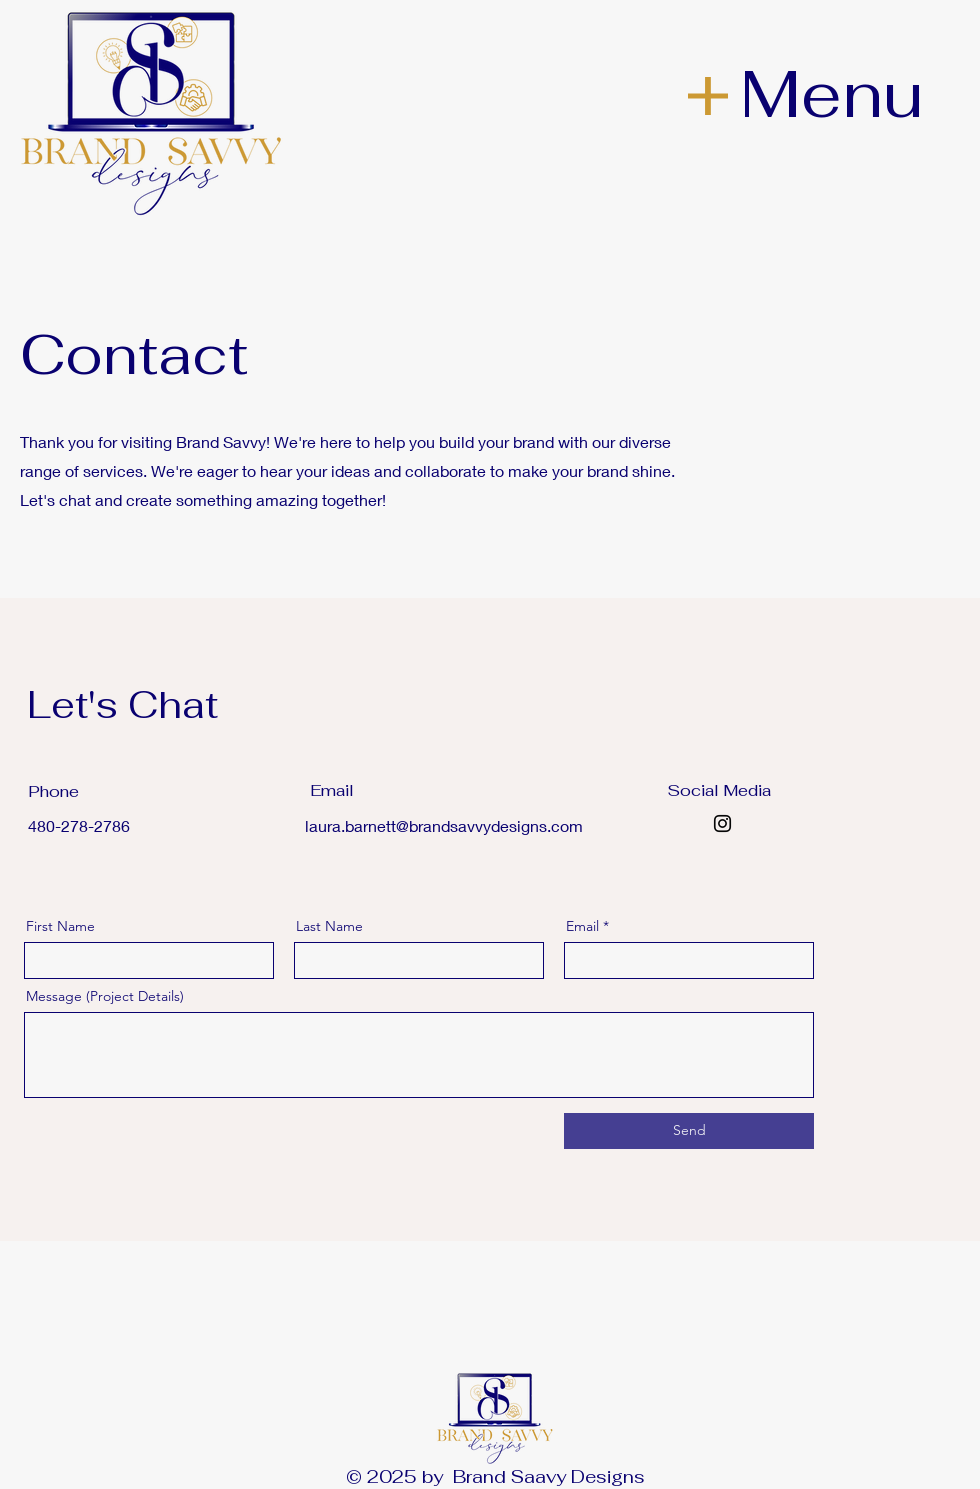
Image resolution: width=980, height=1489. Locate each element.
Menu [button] (831, 93)
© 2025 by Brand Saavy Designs (495, 1476)
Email (582, 926)
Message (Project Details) (105, 996)
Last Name (329, 926)
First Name (60, 926)
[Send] (689, 1131)
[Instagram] (722, 823)
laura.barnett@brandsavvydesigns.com (444, 825)
